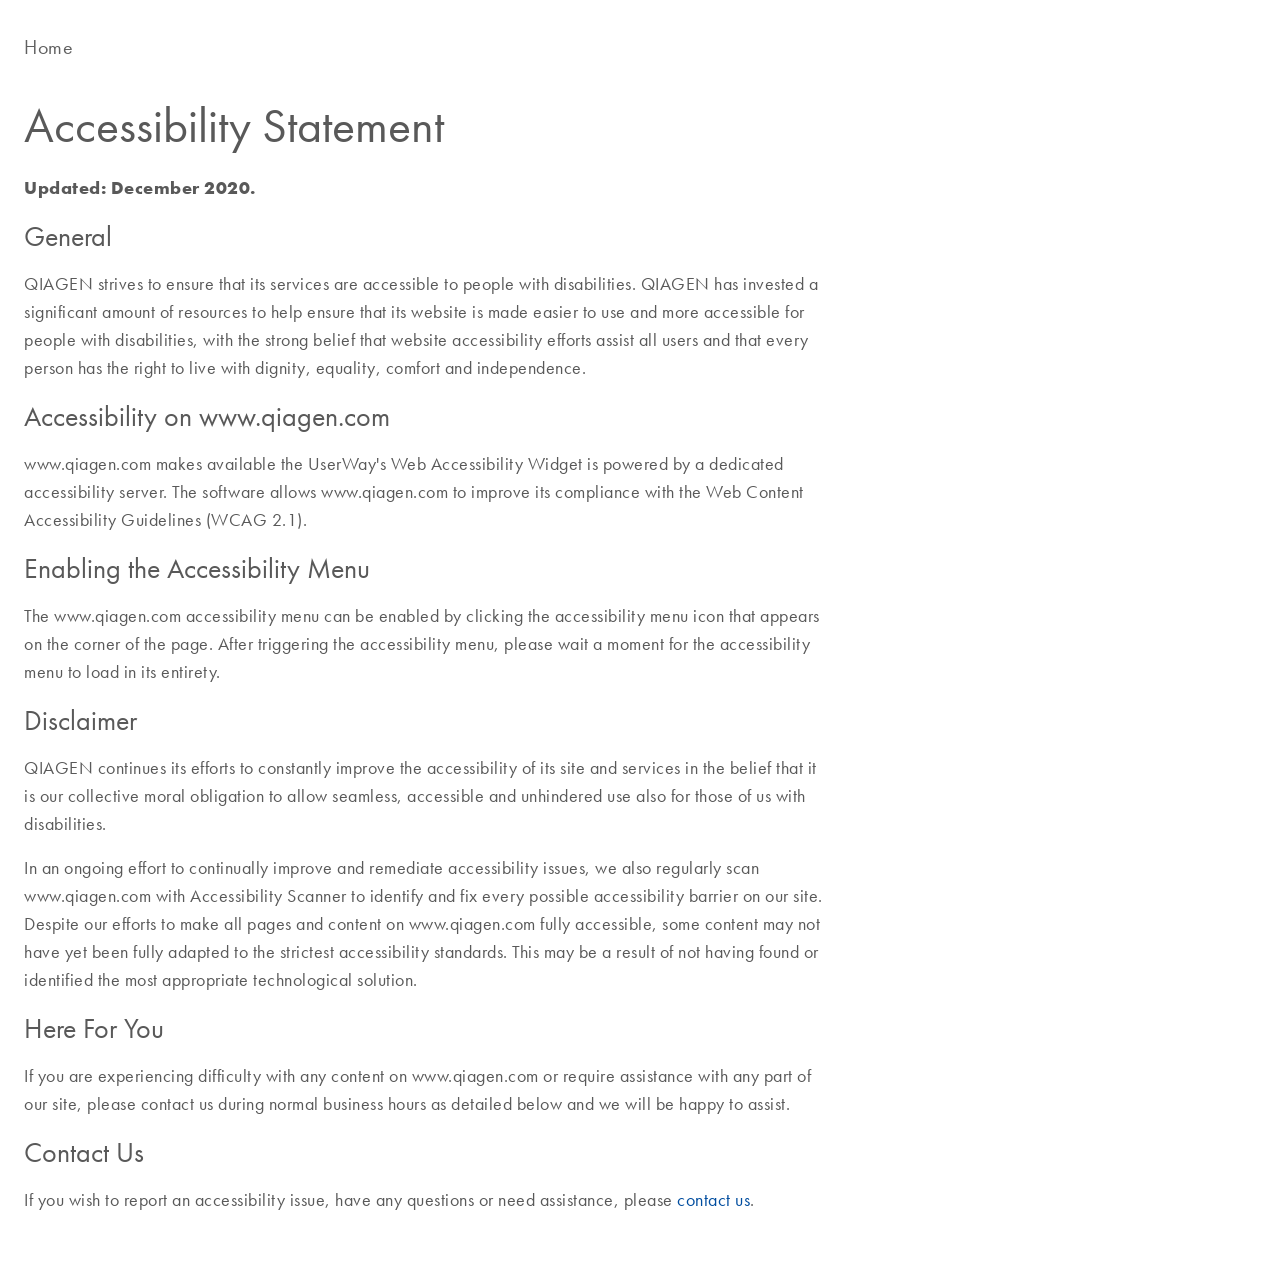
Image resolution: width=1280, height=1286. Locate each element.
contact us (713, 1200)
